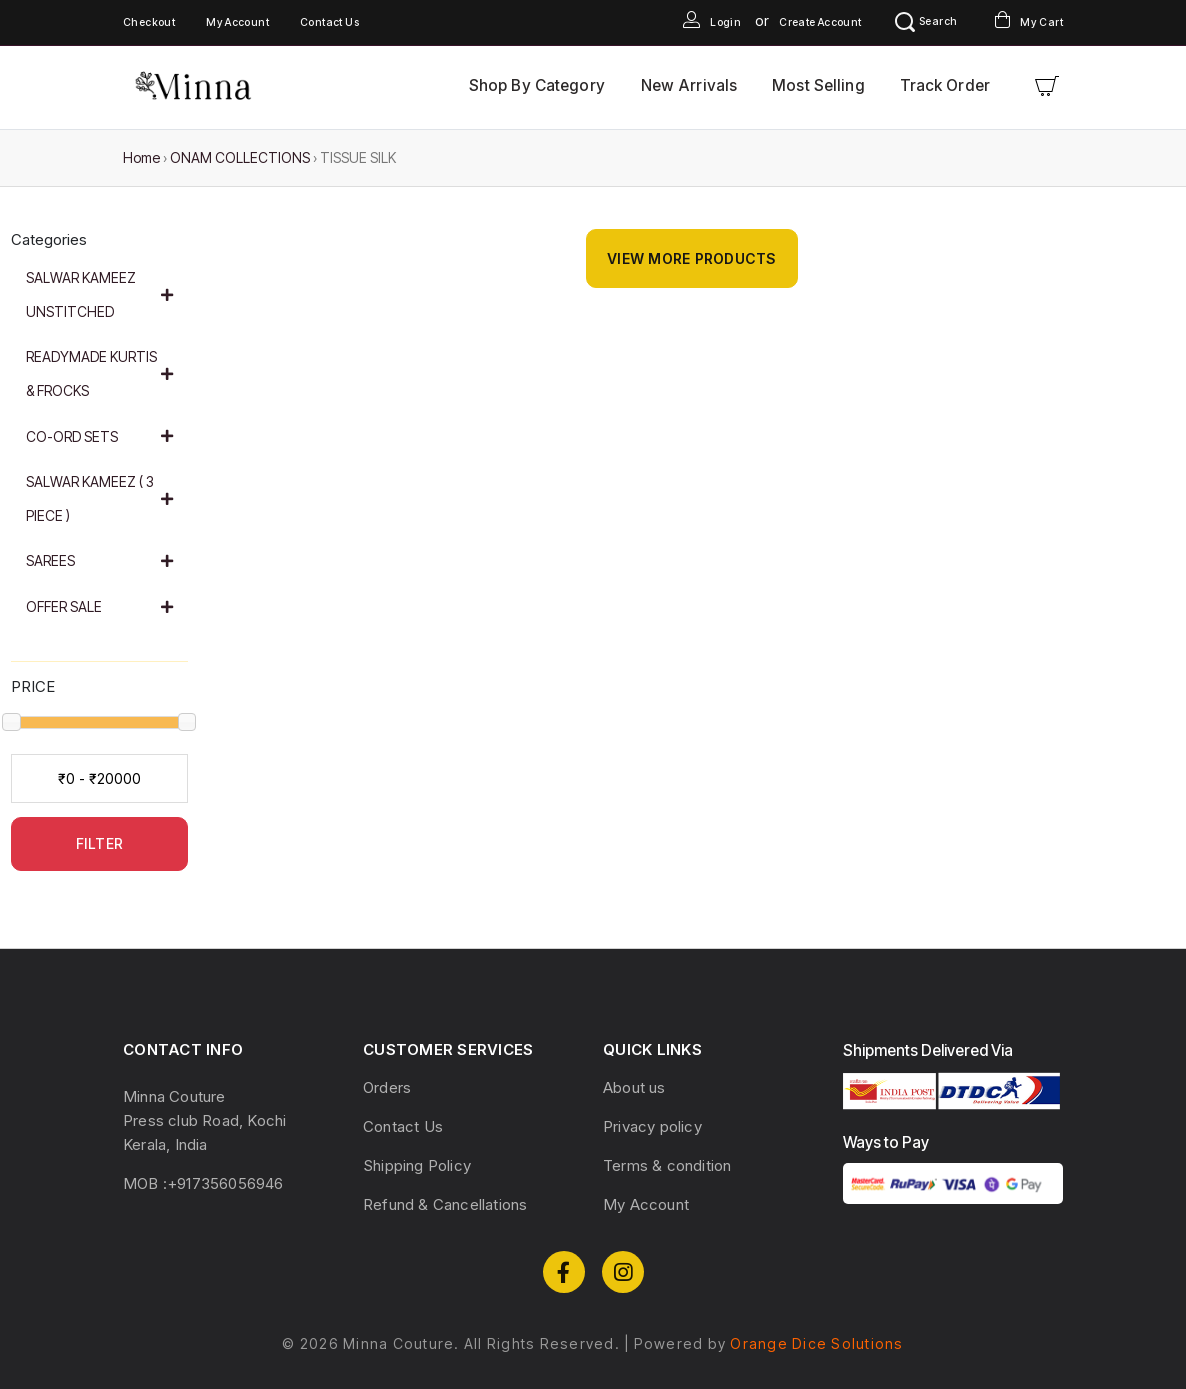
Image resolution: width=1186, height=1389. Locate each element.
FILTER (100, 843)
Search (925, 21)
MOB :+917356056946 (203, 1183)
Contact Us (329, 22)
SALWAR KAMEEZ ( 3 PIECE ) (100, 498)
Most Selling (818, 85)
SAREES (100, 560)
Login (712, 22)
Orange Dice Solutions (816, 1343)
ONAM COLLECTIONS (240, 157)
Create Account (820, 22)
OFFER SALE (100, 606)
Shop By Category (537, 85)
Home (141, 157)
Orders (387, 1087)
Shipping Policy (417, 1165)
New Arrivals (689, 85)
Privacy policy (652, 1126)
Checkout (149, 22)
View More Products (692, 258)
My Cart (1029, 22)
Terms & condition (667, 1165)
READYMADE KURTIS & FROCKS (100, 373)
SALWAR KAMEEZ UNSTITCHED (100, 294)
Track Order (945, 85)
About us (634, 1087)
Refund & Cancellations (445, 1204)
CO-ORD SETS (100, 436)
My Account (237, 22)
